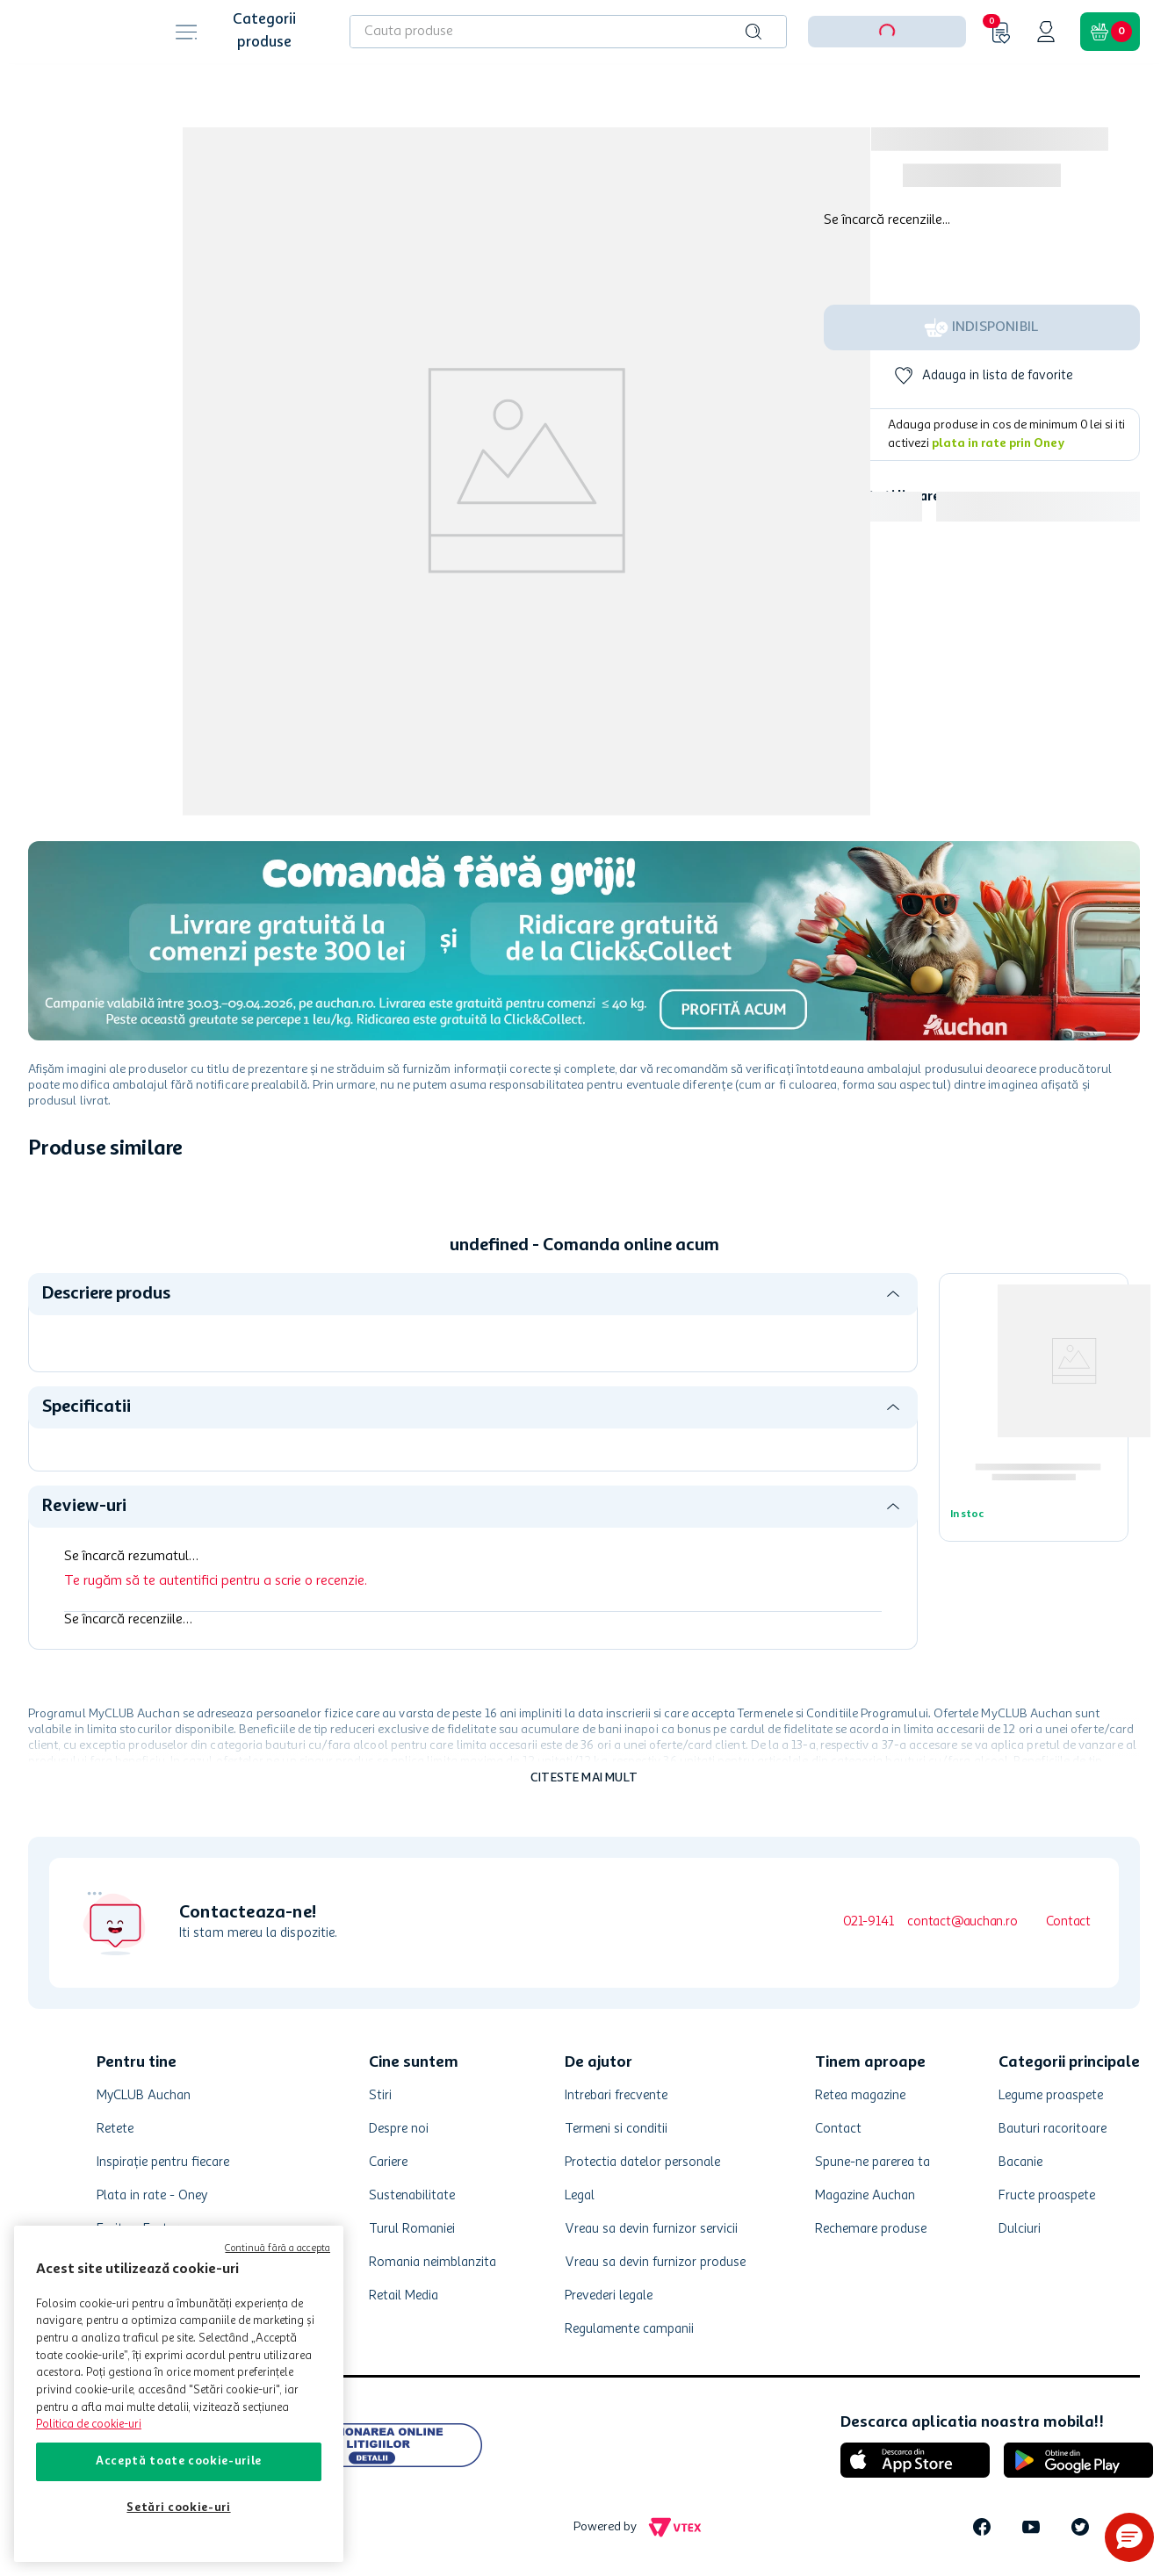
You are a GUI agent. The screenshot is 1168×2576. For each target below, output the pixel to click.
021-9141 (868, 1922)
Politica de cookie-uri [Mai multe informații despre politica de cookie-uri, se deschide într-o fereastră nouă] (88, 2424)
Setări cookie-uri (178, 2508)
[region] (178, 2394)
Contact (1068, 1922)
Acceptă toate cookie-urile (179, 2461)
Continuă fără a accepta (277, 2249)
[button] (1129, 2537)
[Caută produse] (753, 31)
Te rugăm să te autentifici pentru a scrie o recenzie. (215, 1581)
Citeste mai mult (584, 1778)
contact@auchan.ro (962, 1922)
